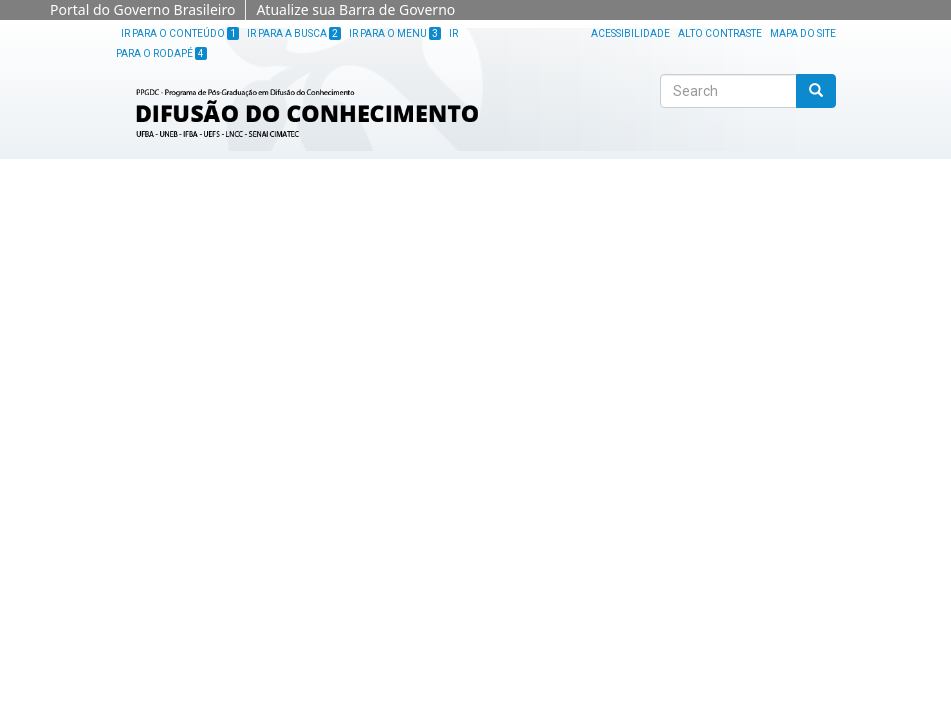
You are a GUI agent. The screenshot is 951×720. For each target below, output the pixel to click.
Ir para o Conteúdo (180, 33)
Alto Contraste (720, 33)
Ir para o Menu (395, 33)
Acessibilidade (630, 33)
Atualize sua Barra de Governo (355, 9)
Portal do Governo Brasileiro (142, 9)
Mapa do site (803, 33)
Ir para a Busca (294, 33)
